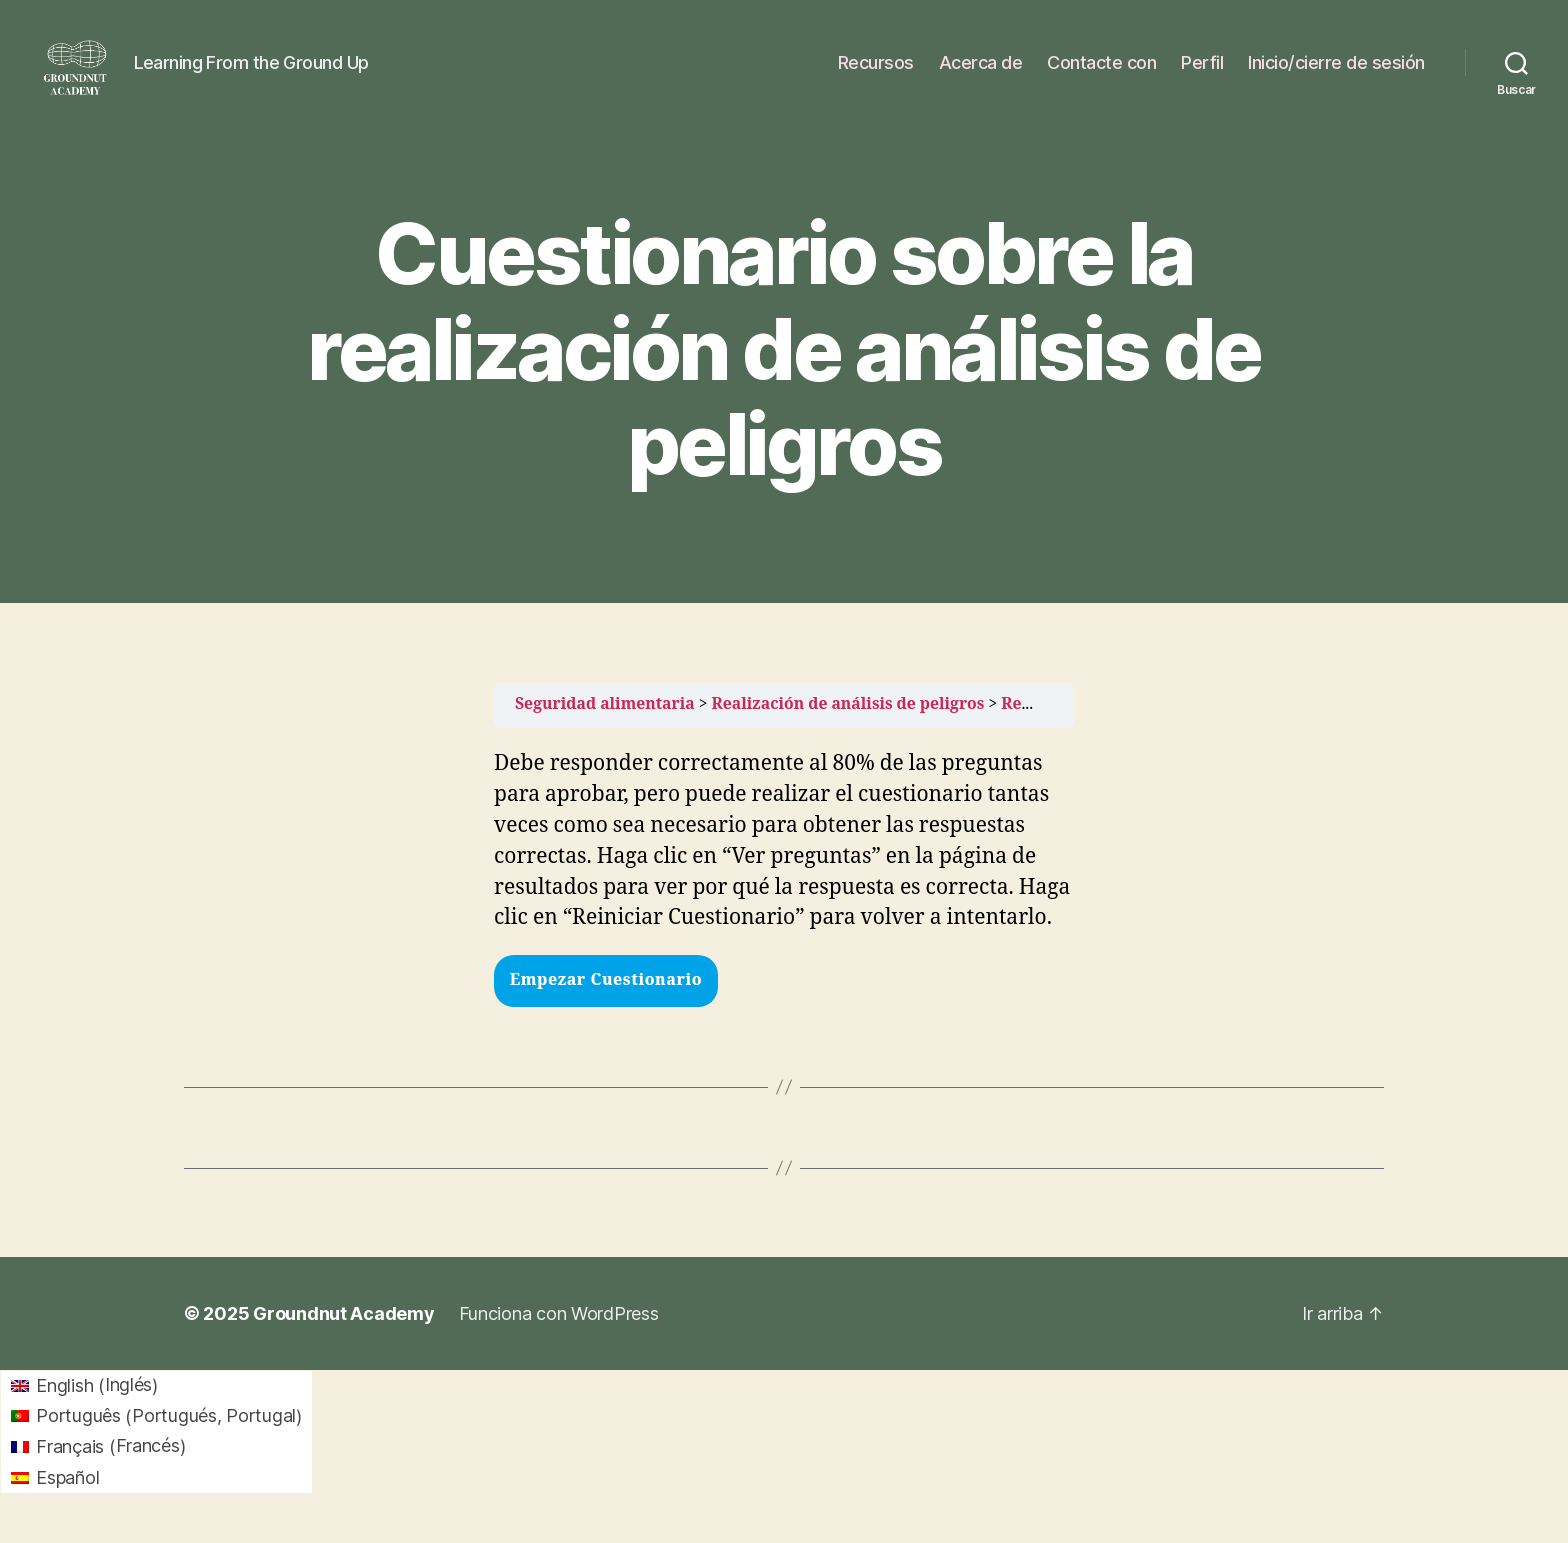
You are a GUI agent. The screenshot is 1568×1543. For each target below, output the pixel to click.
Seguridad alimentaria (605, 724)
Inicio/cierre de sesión (1336, 72)
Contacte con (1101, 72)
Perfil (1202, 72)
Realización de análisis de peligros (848, 724)
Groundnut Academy (343, 1333)
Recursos (876, 72)
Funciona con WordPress (559, 1333)
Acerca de (981, 72)
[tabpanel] (784, 862)
